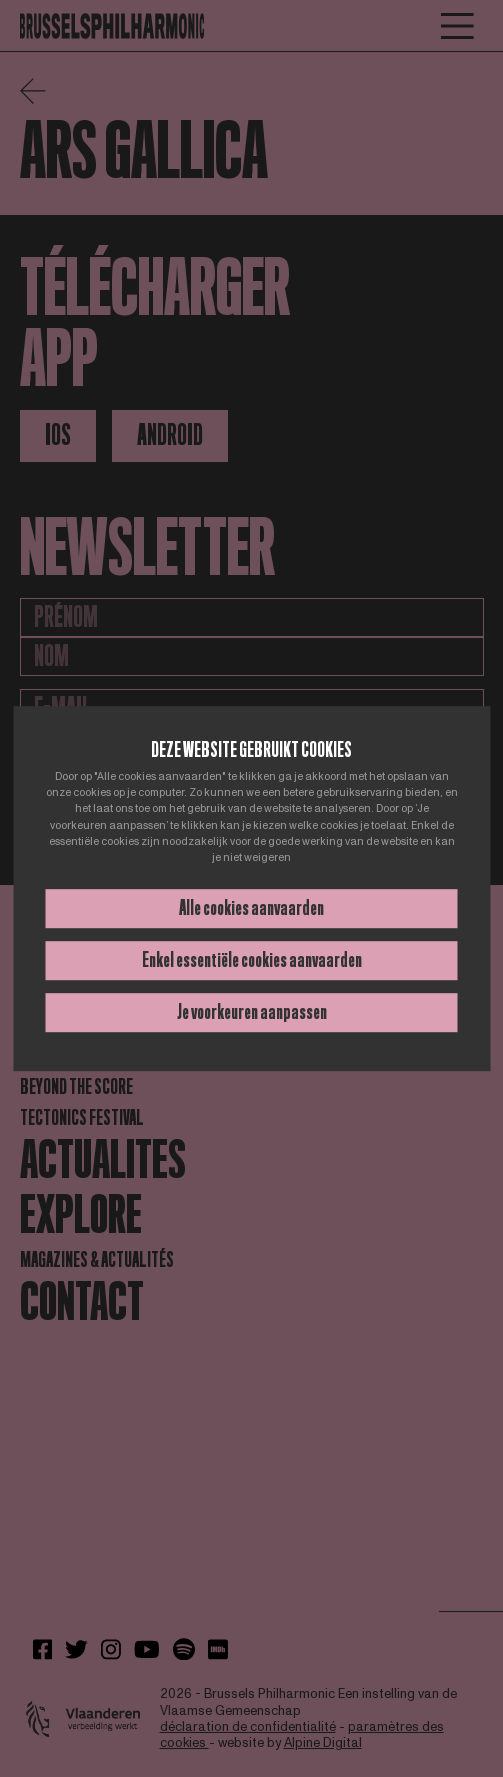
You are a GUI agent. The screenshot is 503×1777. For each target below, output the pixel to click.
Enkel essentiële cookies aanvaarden (252, 960)
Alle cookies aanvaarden (251, 908)
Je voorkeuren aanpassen (252, 1012)
